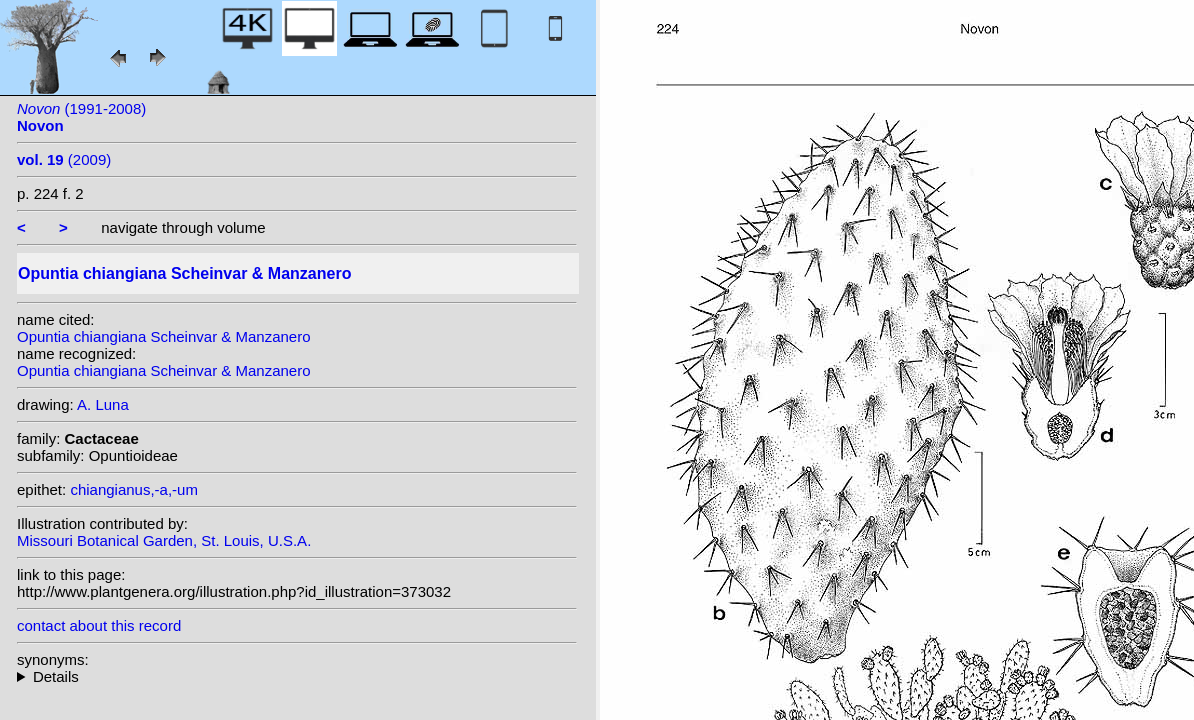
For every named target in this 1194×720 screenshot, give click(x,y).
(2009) (64, 159)
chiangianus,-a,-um (134, 489)
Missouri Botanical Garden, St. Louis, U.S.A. (164, 540)
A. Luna (103, 404)
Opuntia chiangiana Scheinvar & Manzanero (164, 336)
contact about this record (99, 625)
